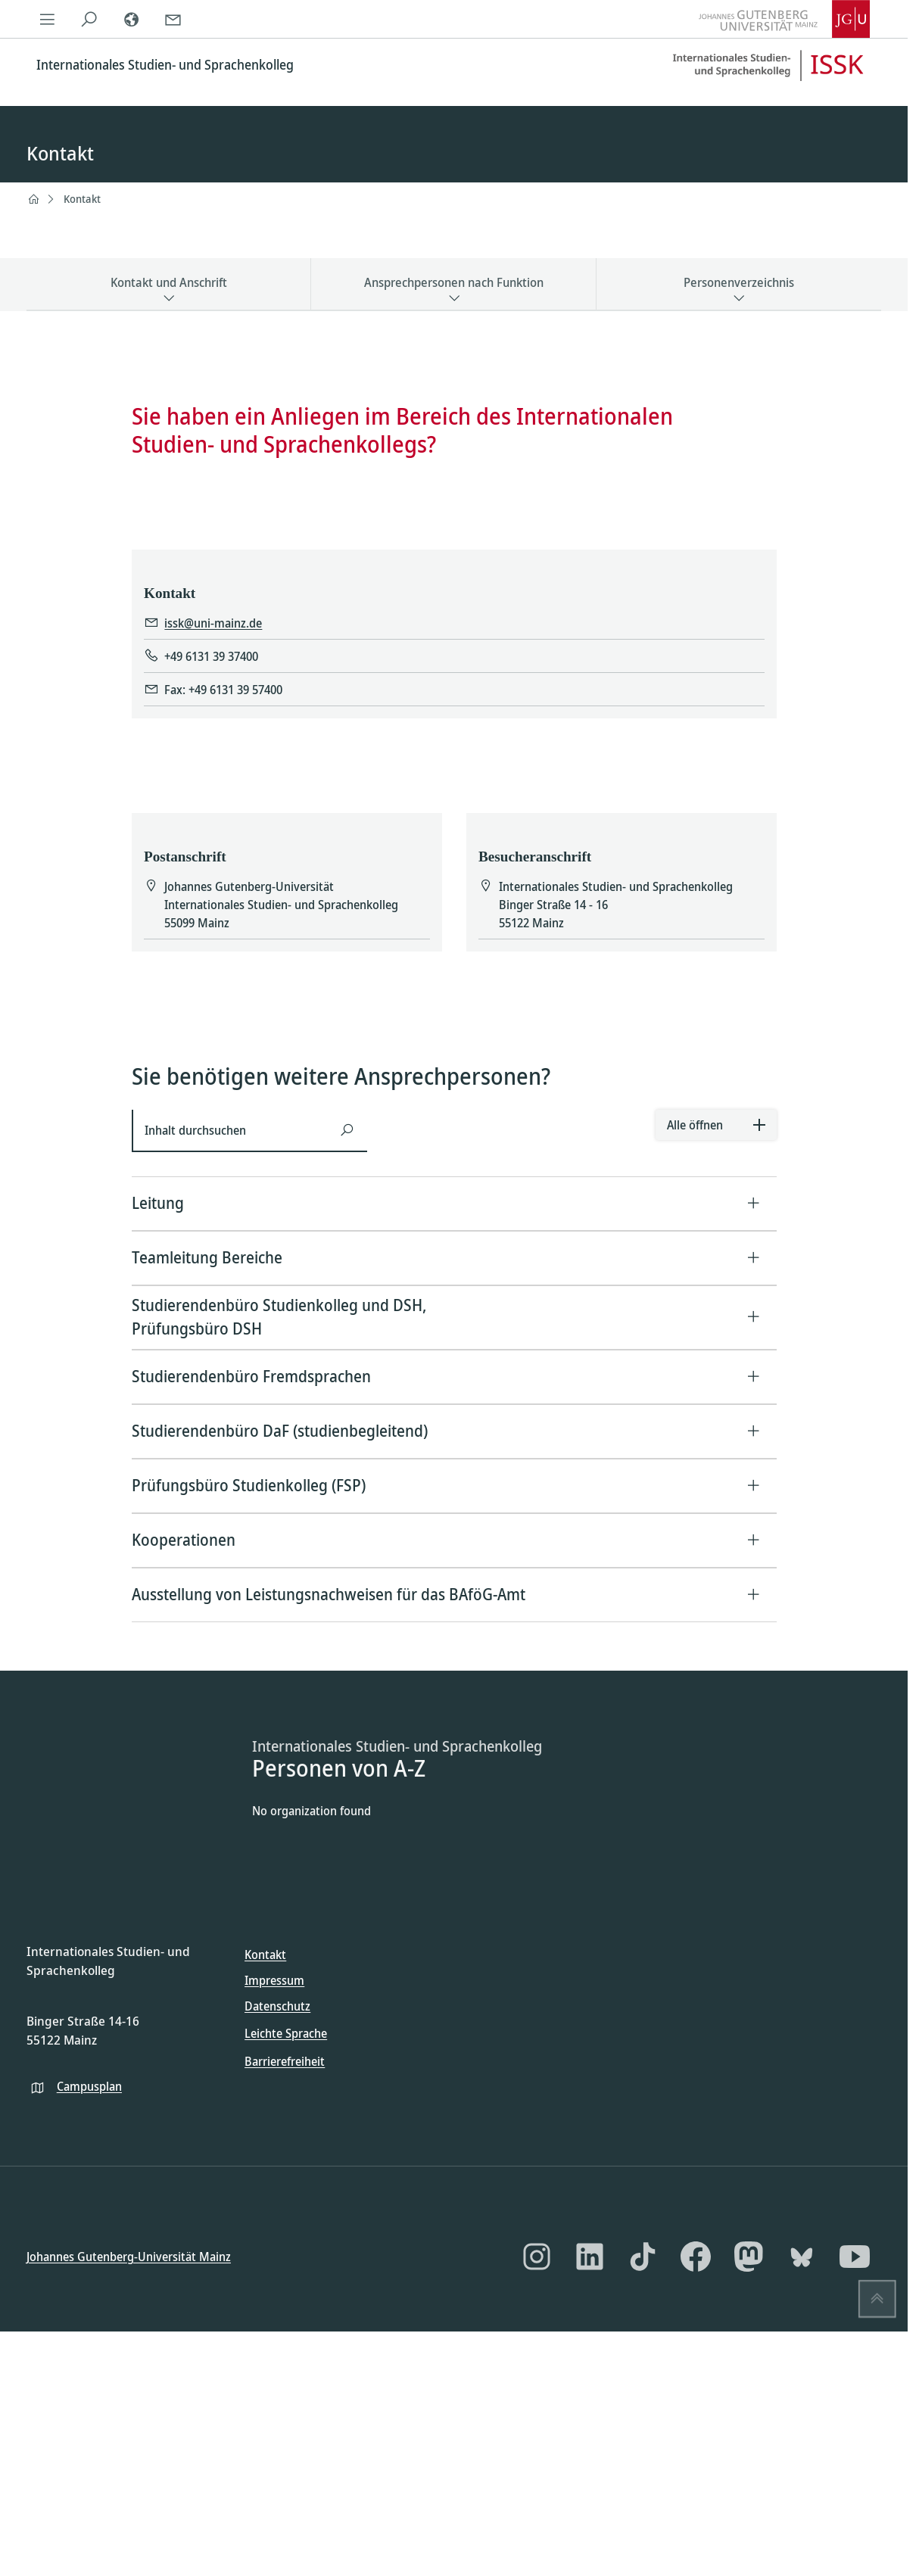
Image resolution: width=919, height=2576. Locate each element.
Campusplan (89, 2086)
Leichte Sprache (286, 2033)
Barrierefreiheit (285, 2061)
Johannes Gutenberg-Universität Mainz (128, 2256)
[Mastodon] (749, 2256)
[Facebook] (696, 2256)
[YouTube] (855, 2256)
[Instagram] (537, 2256)
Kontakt (82, 199)
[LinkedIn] (590, 2256)
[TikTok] (643, 2256)
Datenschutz (277, 2006)
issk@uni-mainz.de (213, 623)
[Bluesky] (802, 2256)
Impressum (274, 1980)
